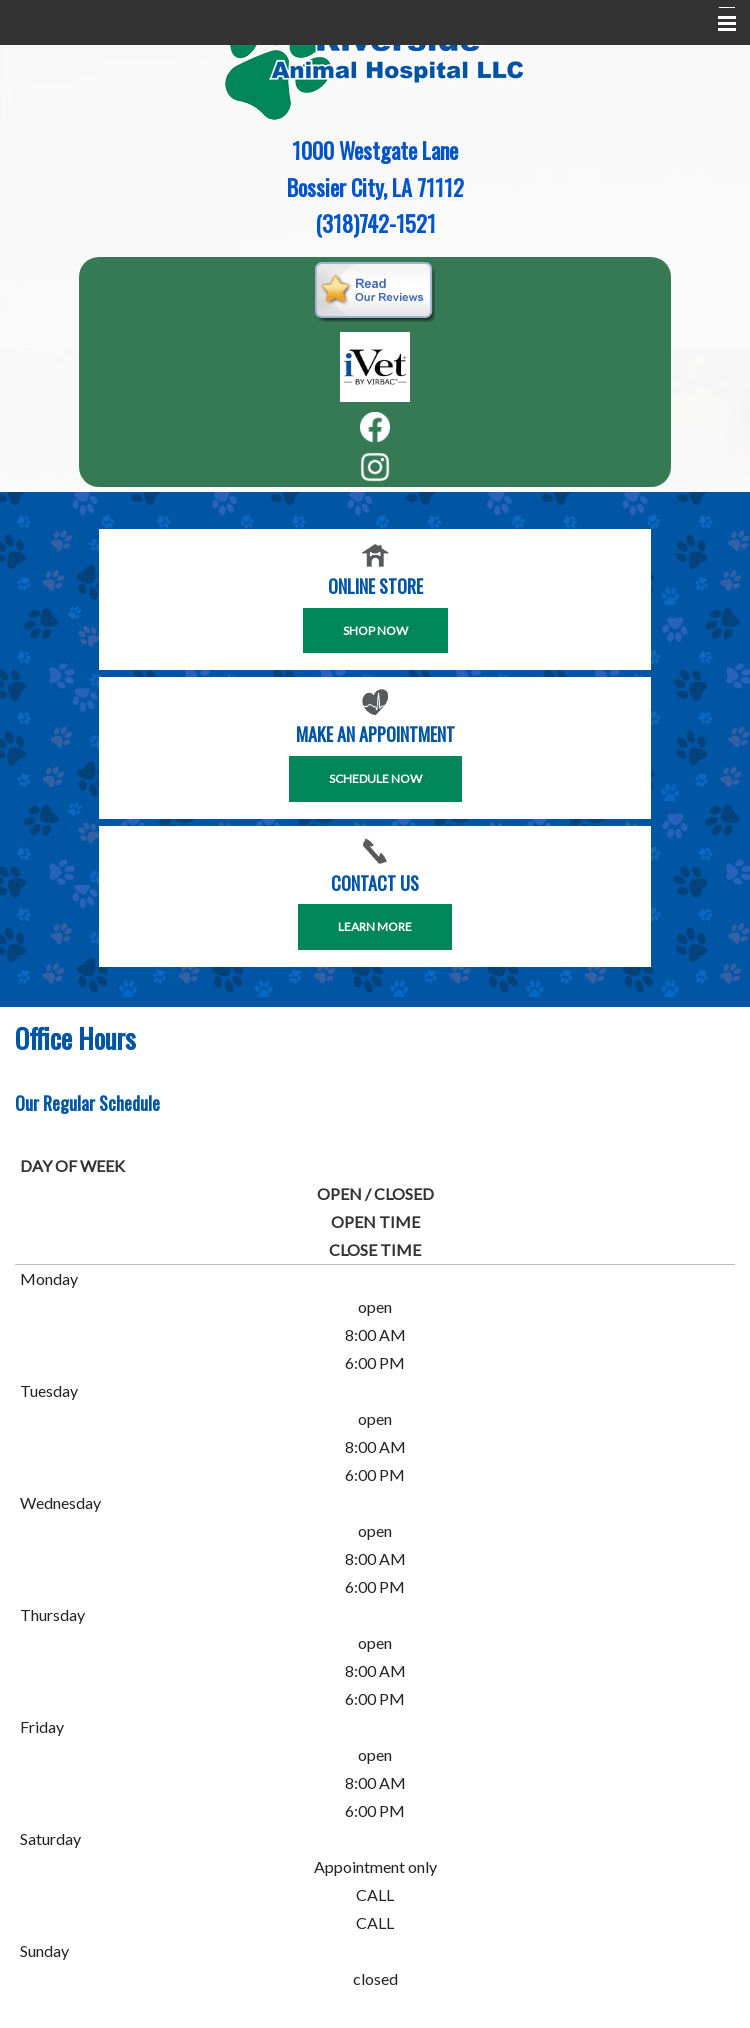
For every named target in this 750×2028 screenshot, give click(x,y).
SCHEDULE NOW (375, 778)
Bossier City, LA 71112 (375, 187)
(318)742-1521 (375, 223)
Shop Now (375, 630)
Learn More (375, 926)
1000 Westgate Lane (375, 150)
